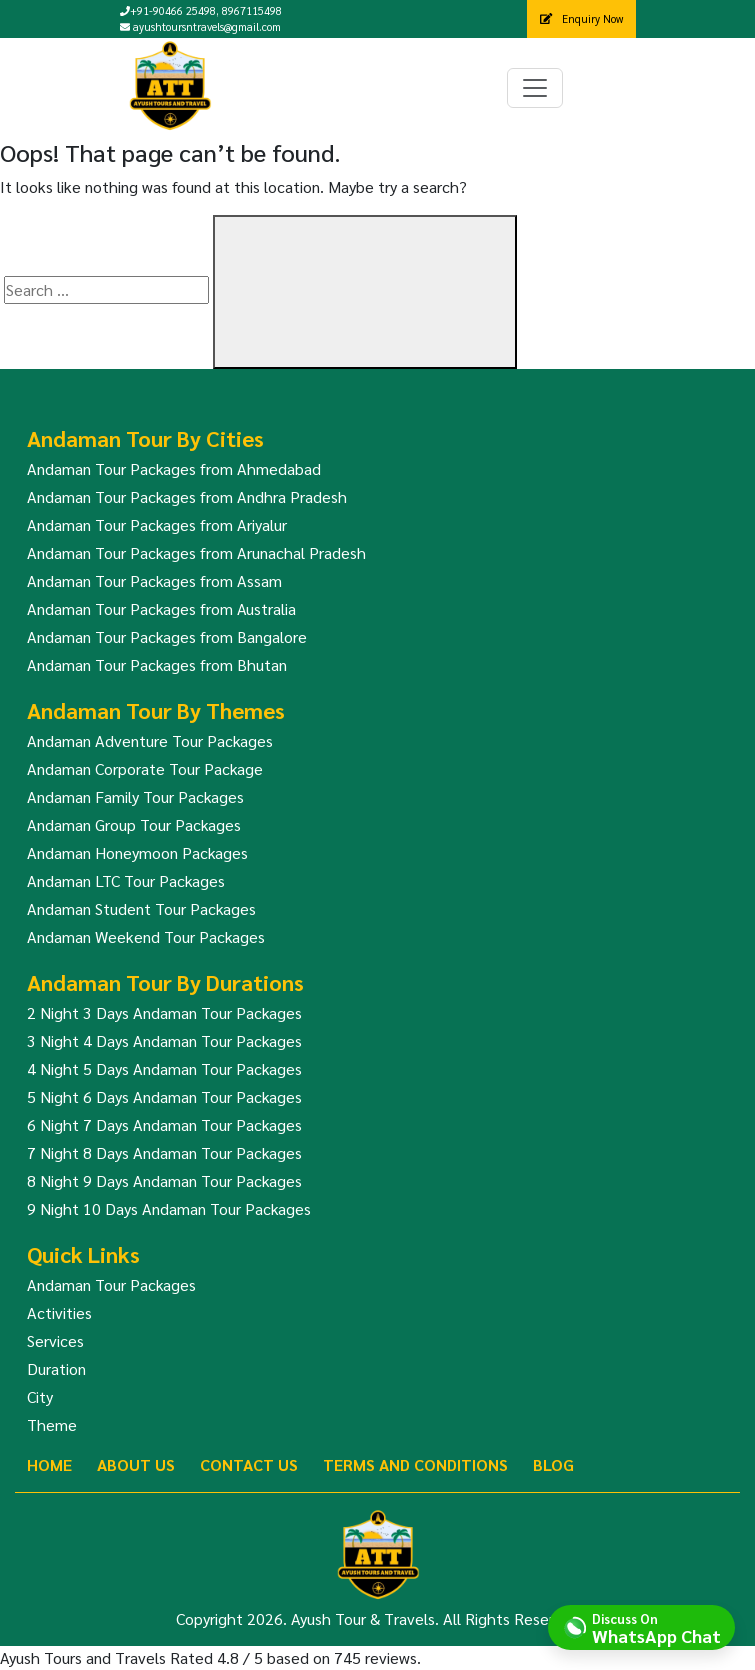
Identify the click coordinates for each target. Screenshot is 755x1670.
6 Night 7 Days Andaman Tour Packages (164, 1124)
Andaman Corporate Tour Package (145, 768)
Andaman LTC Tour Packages (126, 880)
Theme (52, 1424)
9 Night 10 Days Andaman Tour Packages (169, 1208)
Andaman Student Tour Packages (141, 908)
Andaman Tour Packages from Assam (154, 580)
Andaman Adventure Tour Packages (150, 740)
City (40, 1396)
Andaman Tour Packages (111, 1284)
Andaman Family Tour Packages (135, 796)
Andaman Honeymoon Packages (137, 852)
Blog (553, 1464)
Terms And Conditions (415, 1464)
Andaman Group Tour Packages (134, 824)
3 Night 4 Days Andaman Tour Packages (164, 1040)
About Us (136, 1464)
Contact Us (249, 1464)
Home (49, 1464)
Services (55, 1340)
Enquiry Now (581, 18)
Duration (56, 1368)
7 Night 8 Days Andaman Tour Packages (164, 1152)
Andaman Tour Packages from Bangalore (167, 636)
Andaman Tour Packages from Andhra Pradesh (187, 496)
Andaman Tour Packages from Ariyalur (157, 524)
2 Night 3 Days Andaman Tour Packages (164, 1012)
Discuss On (656, 1627)
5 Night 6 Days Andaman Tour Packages (164, 1096)
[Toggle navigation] (535, 88)
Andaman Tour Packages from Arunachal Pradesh (196, 552)
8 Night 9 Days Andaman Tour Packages (164, 1180)
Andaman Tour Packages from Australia (161, 608)
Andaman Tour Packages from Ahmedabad (174, 468)
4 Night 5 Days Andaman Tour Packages (164, 1068)
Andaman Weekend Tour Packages (146, 936)
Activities (59, 1312)
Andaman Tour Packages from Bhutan (157, 664)
